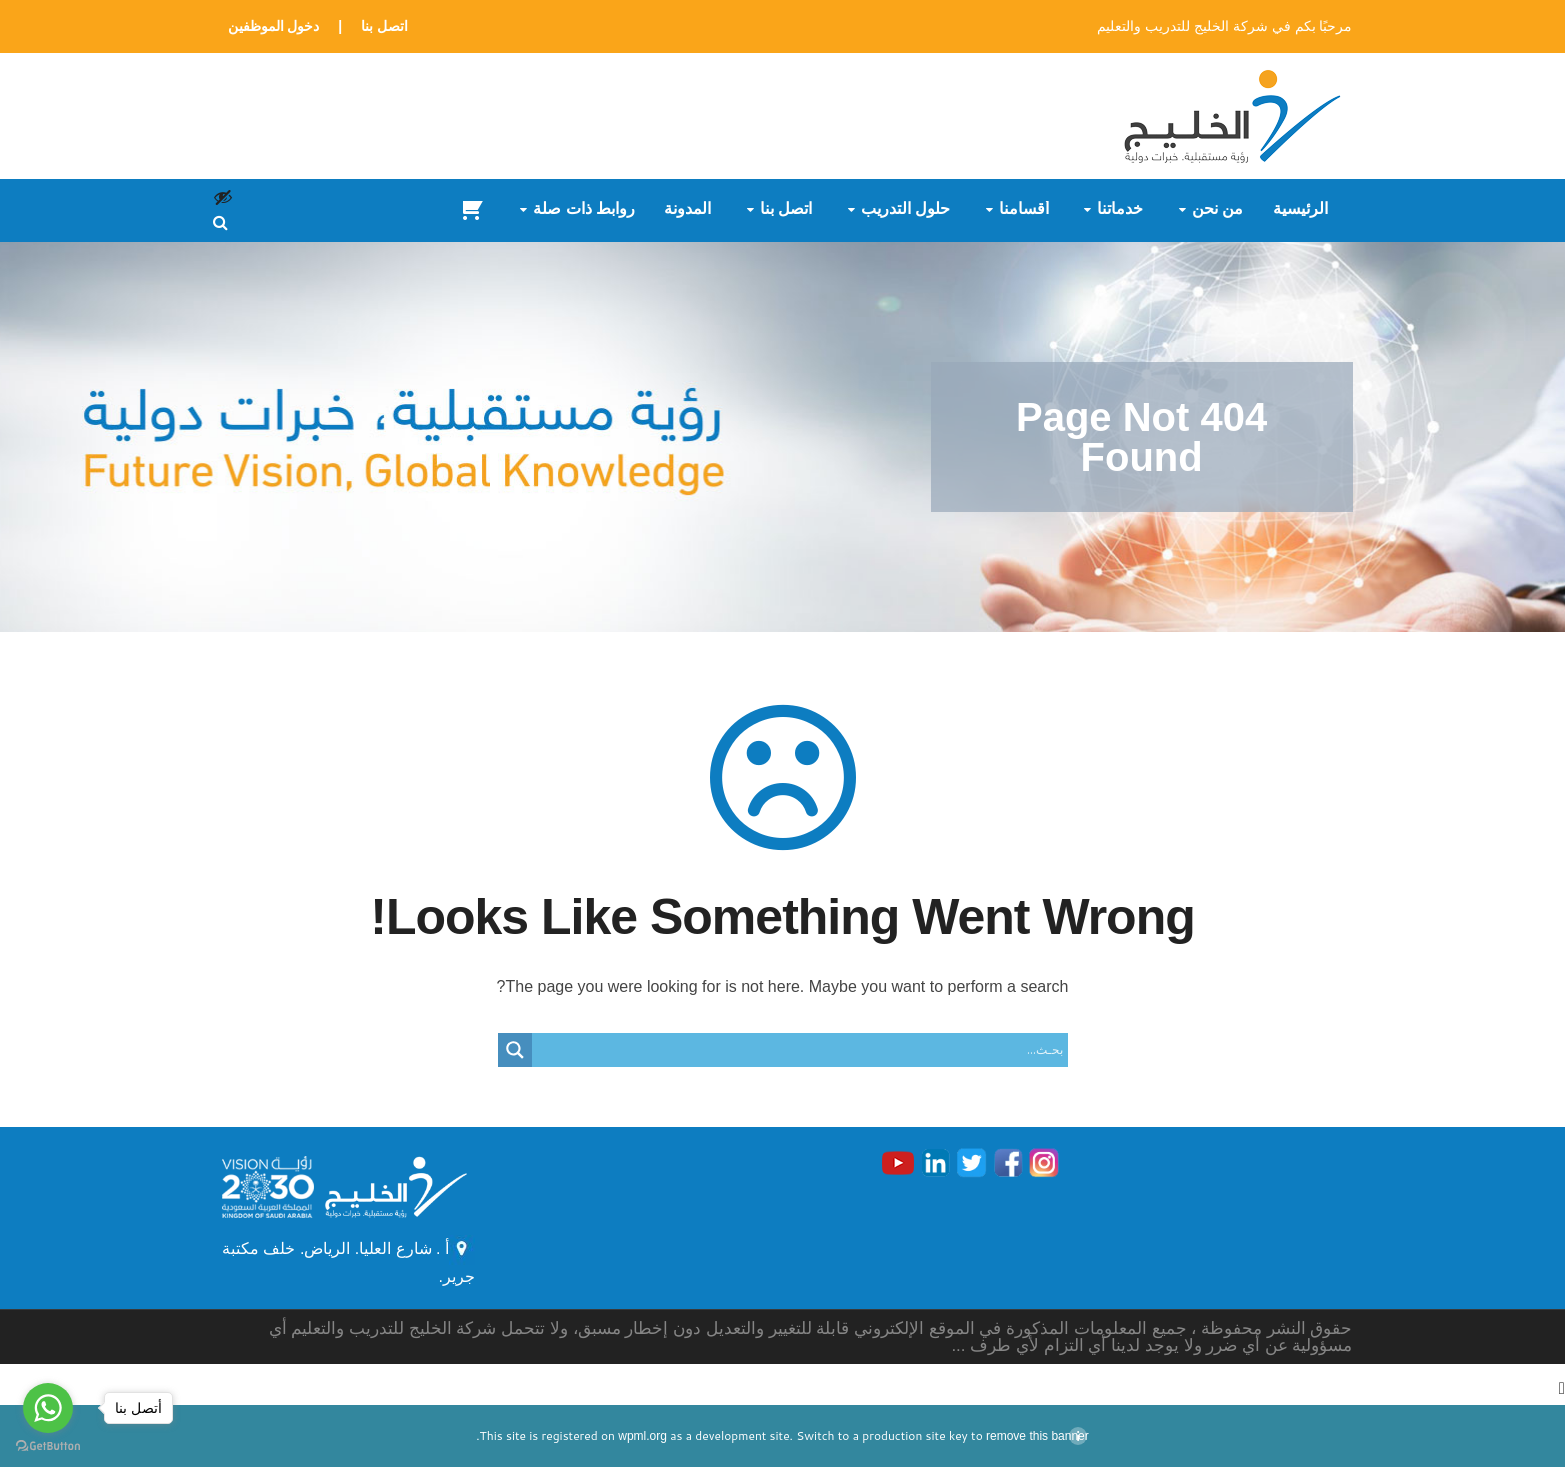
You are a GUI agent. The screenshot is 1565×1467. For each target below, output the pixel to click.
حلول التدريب (905, 209)
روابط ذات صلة (584, 209)
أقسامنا (1024, 209)
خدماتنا (1120, 209)
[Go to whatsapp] (48, 1408)
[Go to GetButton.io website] (48, 1446)
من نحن (1217, 209)
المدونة (687, 209)
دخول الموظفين (274, 26)
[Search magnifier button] (515, 1050)
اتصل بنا (384, 26)
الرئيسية (1300, 209)
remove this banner (1037, 1436)
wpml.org (642, 1436)
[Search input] (805, 1050)
